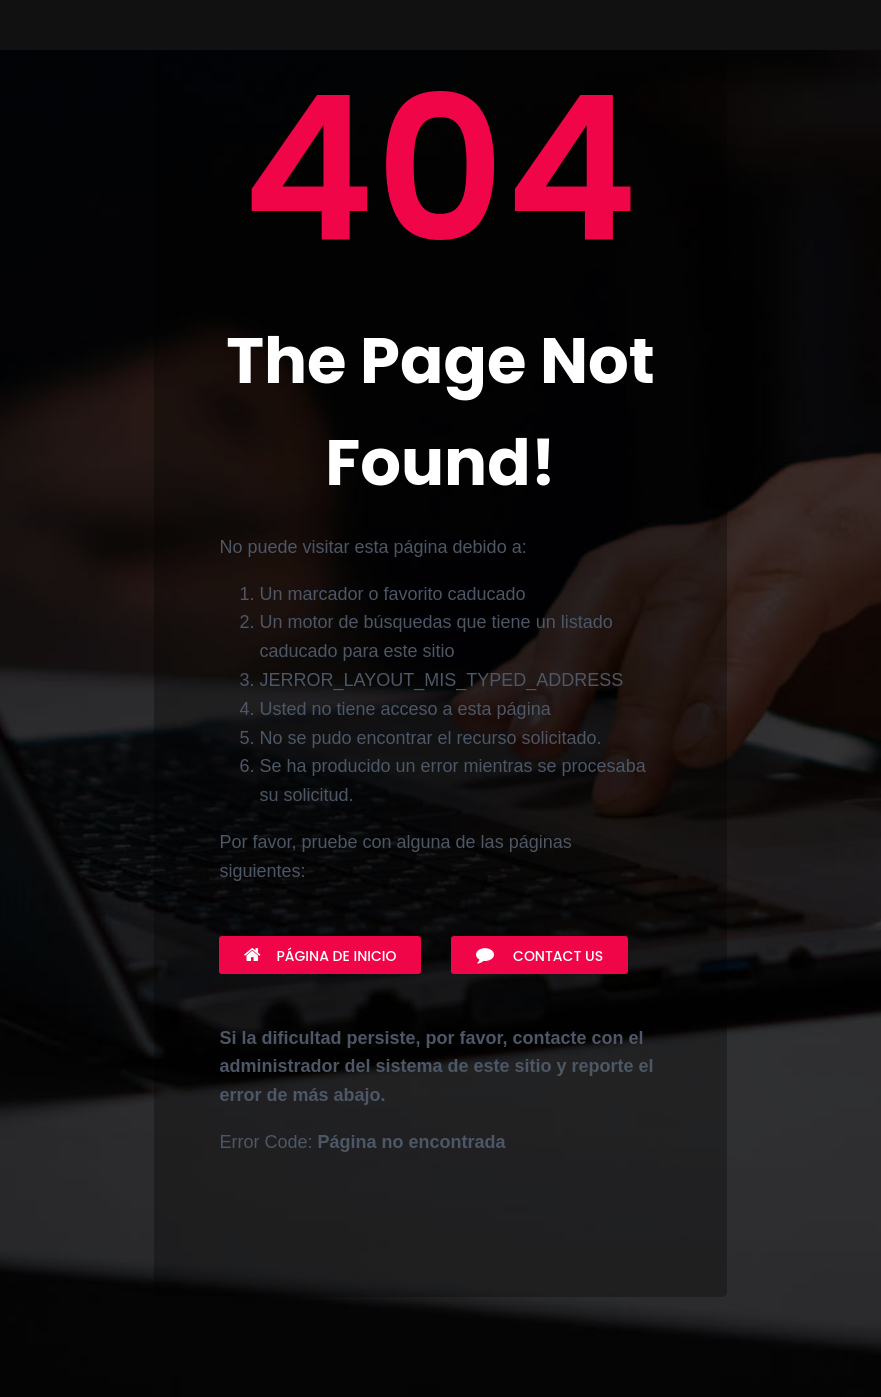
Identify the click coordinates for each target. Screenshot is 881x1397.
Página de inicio (320, 956)
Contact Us (539, 956)
